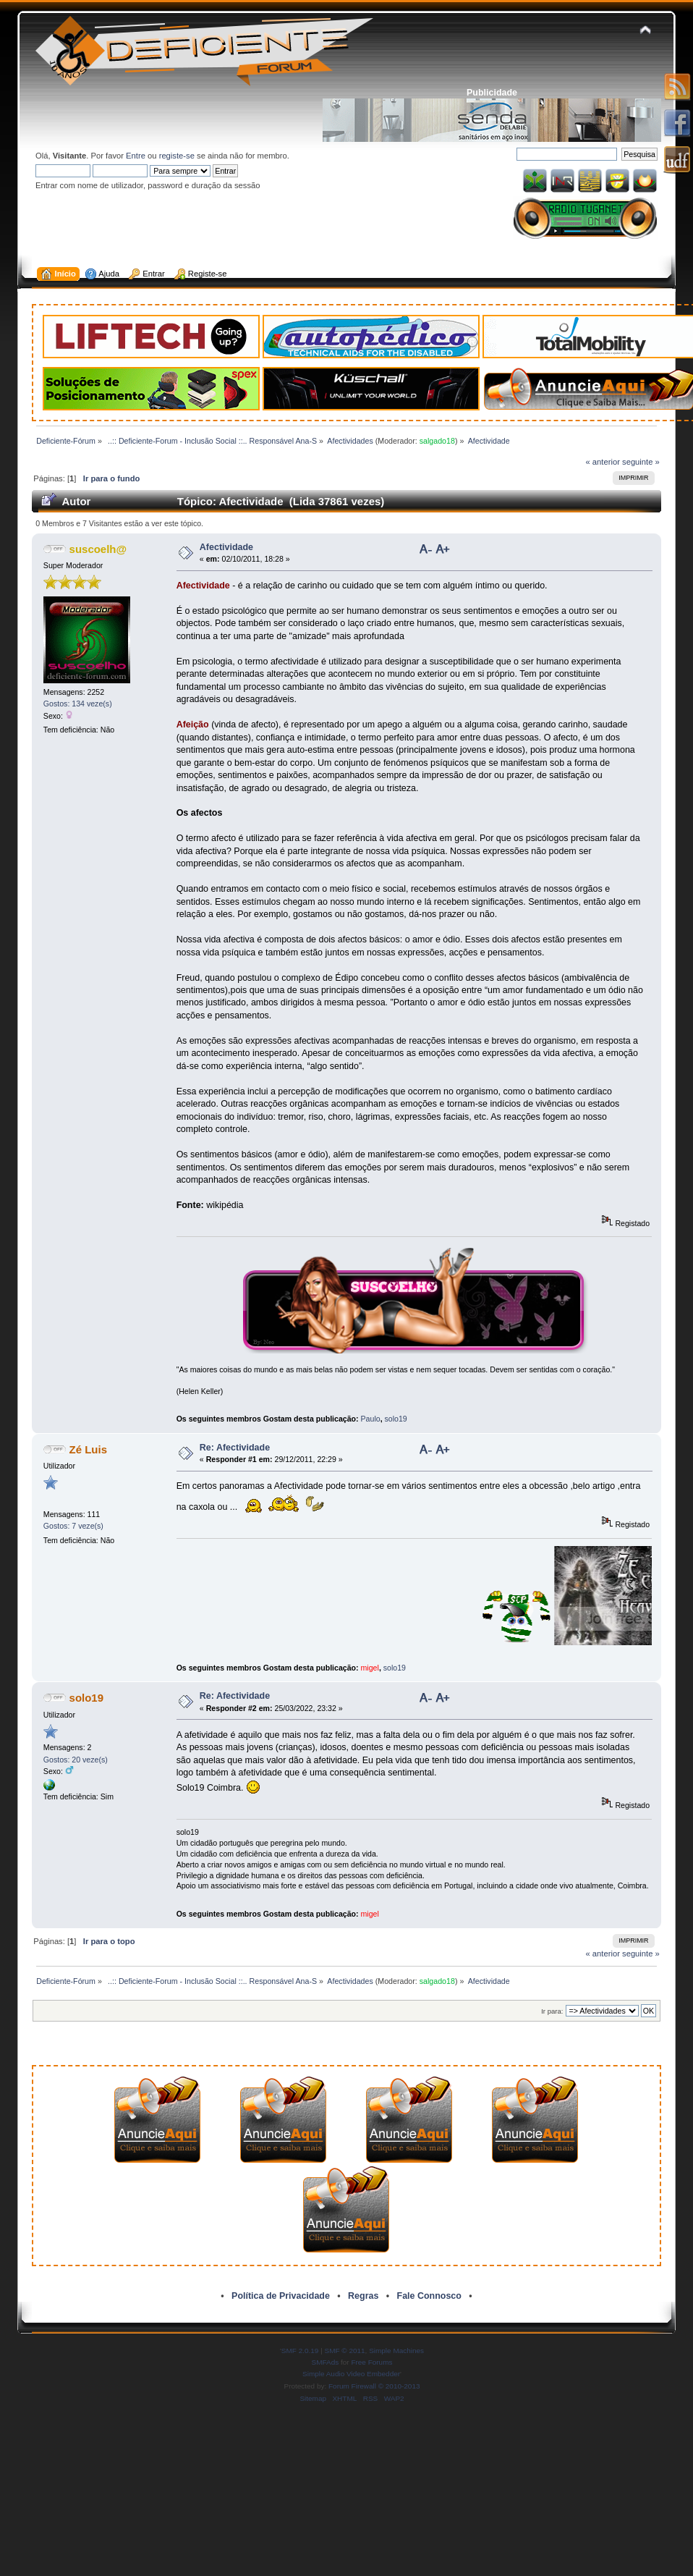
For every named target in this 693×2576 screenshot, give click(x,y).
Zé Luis (88, 1449)
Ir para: (552, 2011)
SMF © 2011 (345, 2351)
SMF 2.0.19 (300, 2351)
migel (370, 1667)
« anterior (603, 461)
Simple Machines (396, 2351)
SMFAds (325, 2362)
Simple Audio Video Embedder (351, 2374)
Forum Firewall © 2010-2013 (374, 2386)
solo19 (396, 1418)
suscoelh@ (98, 549)
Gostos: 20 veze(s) (75, 1759)
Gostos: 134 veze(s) (77, 703)
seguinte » (641, 461)
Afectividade (226, 547)
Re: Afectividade (235, 1448)
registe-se (177, 155)
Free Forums (371, 2362)
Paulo (370, 1418)
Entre (135, 155)
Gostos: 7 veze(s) (73, 1525)
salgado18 (437, 440)
